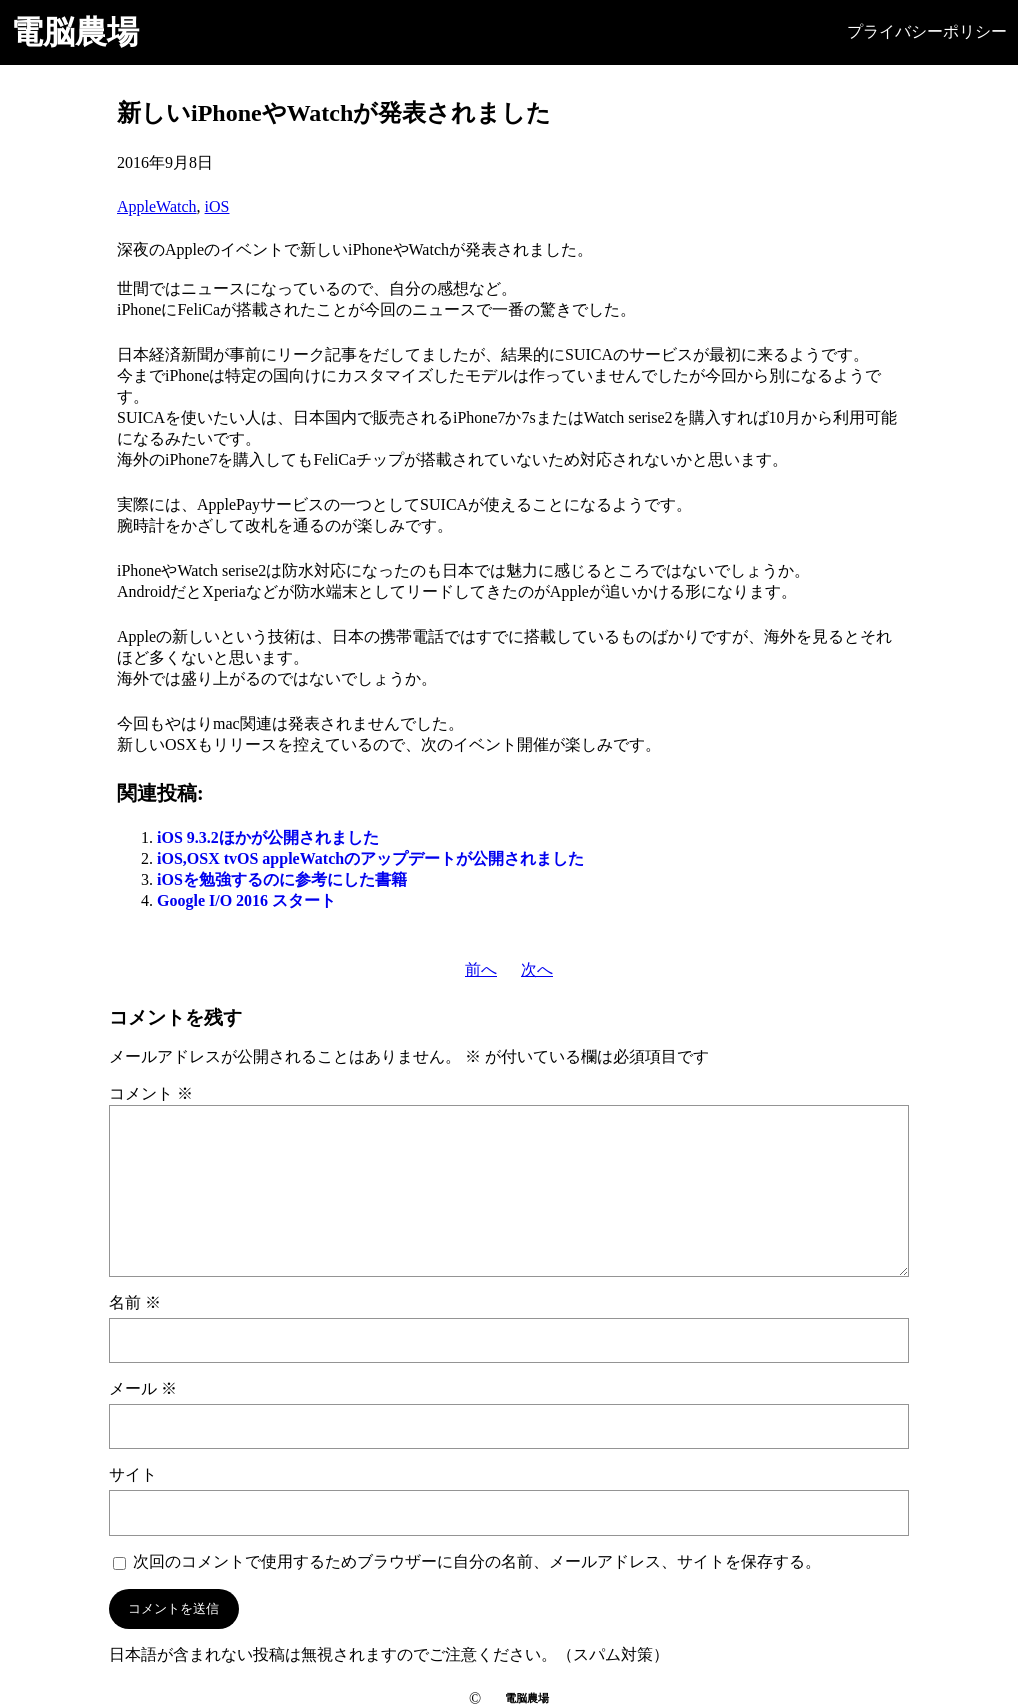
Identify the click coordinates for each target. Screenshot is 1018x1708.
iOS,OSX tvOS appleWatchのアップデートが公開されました (370, 858)
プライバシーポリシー (927, 31)
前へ (481, 969)
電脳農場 (75, 32)
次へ (537, 969)
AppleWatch (157, 206)
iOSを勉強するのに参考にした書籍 (282, 879)
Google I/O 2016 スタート (246, 900)
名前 (135, 1302)
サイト (133, 1474)
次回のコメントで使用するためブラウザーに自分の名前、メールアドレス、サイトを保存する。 (477, 1561)
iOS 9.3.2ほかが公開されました (268, 837)
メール (143, 1388)
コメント (151, 1093)
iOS (217, 206)
